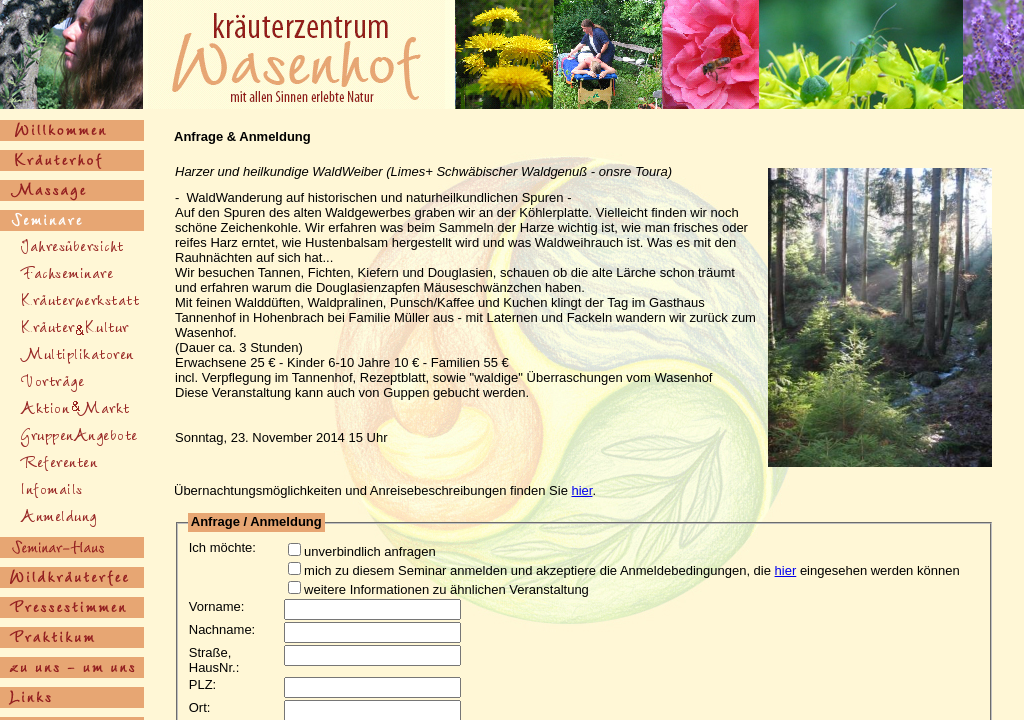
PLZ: (202, 684)
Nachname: (222, 629)
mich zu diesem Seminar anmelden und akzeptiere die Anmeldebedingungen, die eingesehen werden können (616, 570)
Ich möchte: (222, 547)
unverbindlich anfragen (354, 551)
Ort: (200, 707)
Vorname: (217, 606)
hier (582, 490)
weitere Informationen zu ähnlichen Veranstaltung (430, 589)
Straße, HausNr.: (214, 660)
